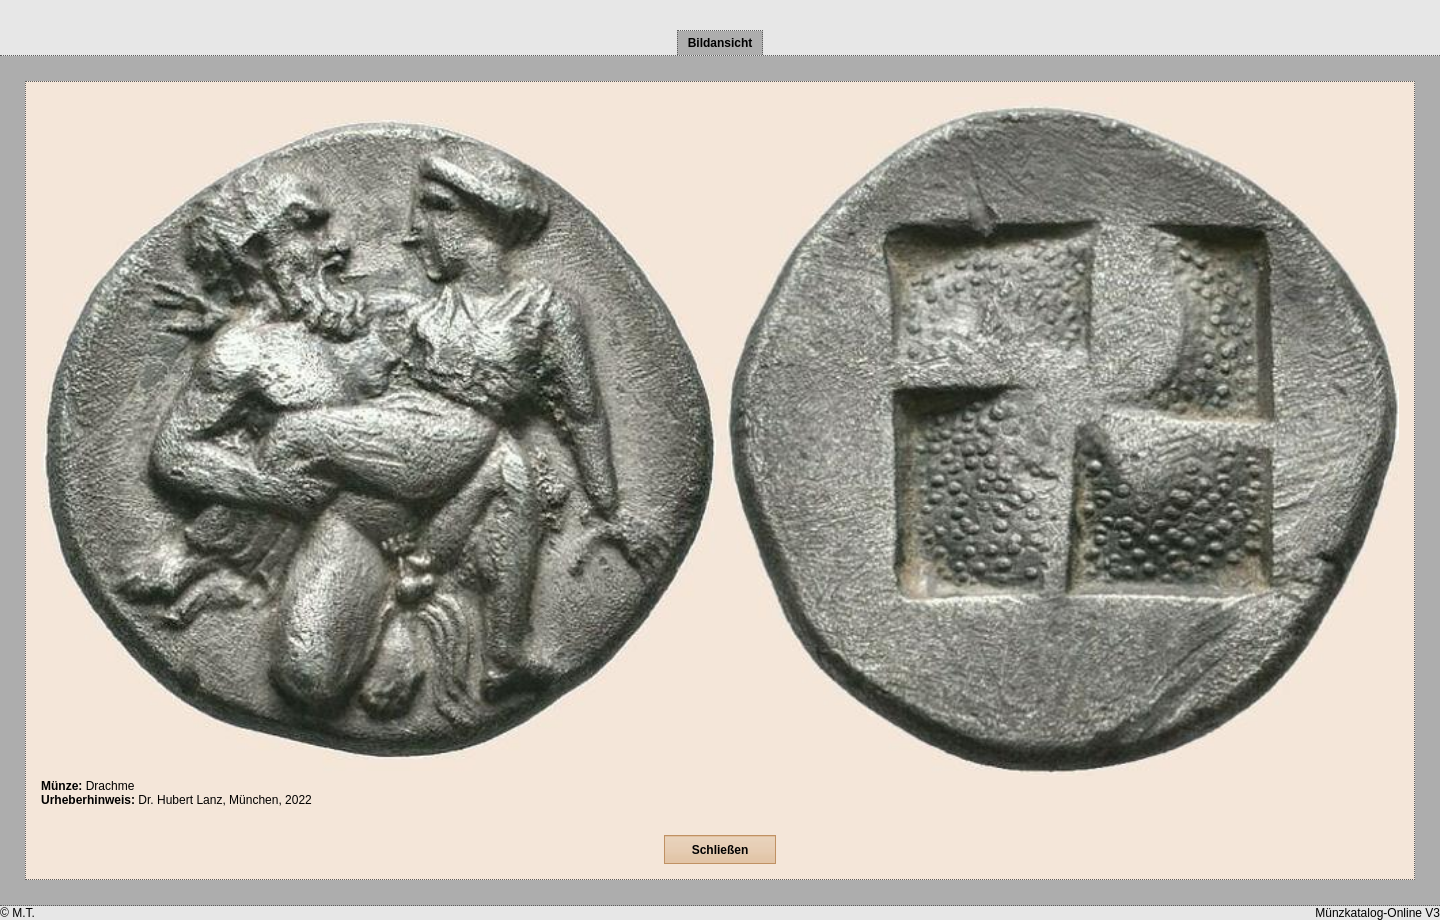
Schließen (720, 850)
